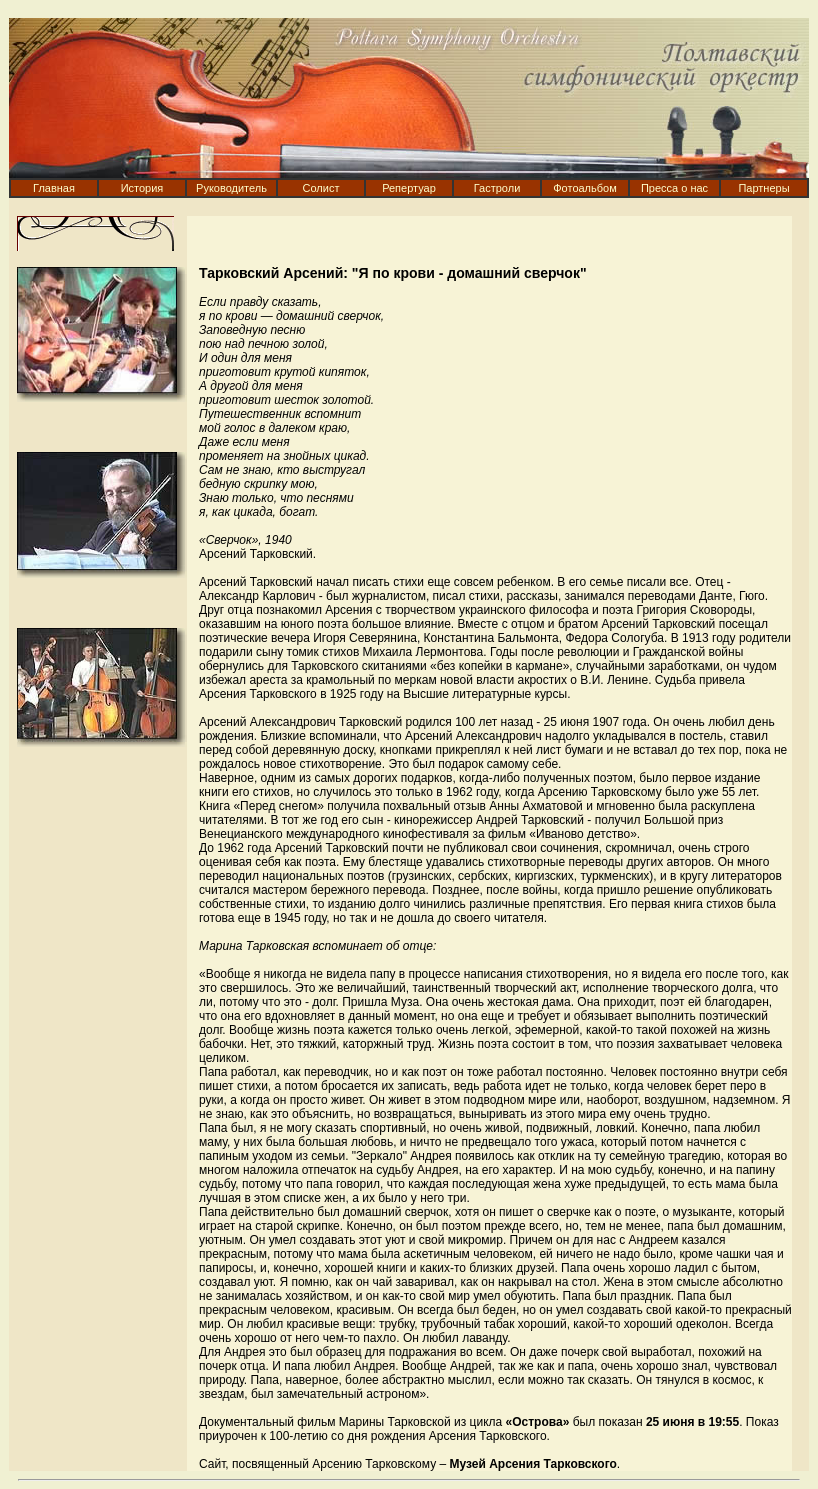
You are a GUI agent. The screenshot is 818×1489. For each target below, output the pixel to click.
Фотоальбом (585, 188)
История (142, 188)
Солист (321, 188)
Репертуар (409, 188)
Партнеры (763, 188)
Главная (54, 188)
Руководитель (231, 188)
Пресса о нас (674, 188)
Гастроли (497, 188)
